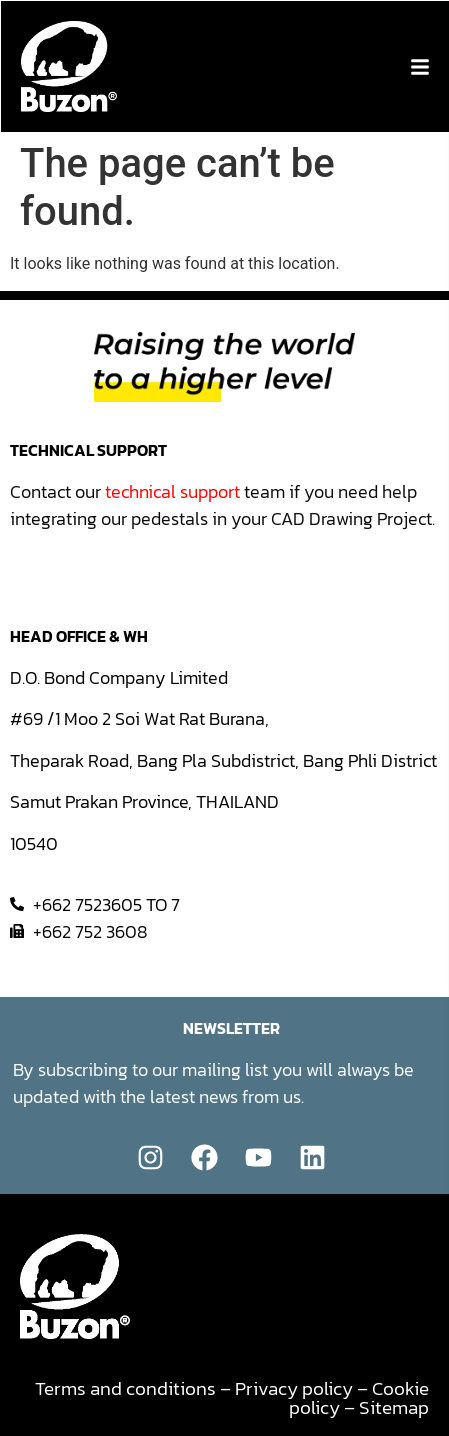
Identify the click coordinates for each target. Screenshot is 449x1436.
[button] (420, 67)
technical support (172, 491)
